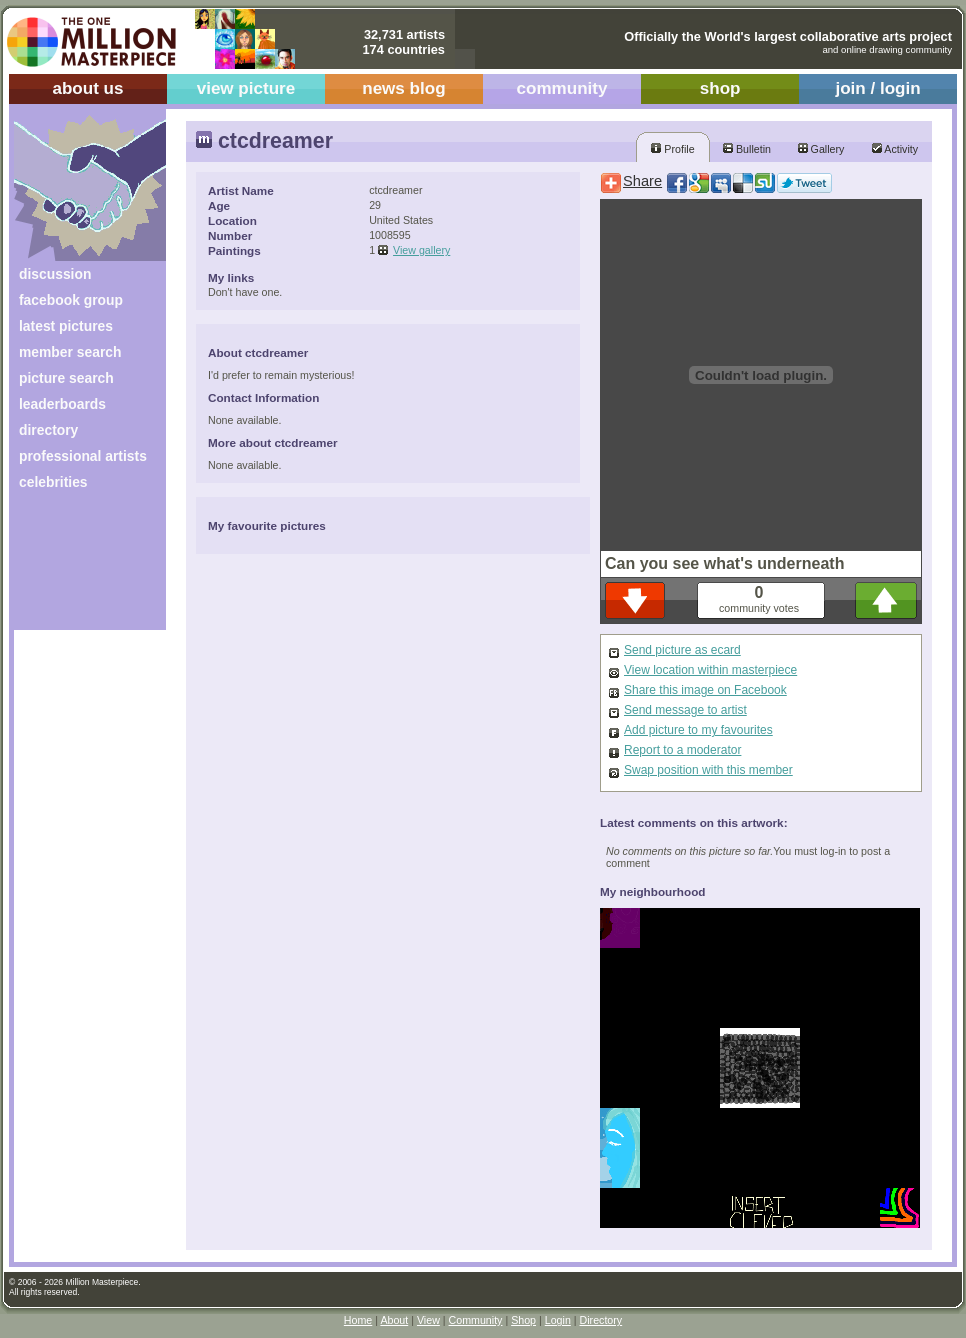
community (562, 88)
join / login (877, 88)
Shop (523, 1320)
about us (87, 88)
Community (476, 1320)
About (394, 1320)
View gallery (421, 250)
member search (70, 352)
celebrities (53, 482)
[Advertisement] (76, 567)
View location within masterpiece (710, 670)
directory (48, 430)
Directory (601, 1320)
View (428, 1320)
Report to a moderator (682, 750)
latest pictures (66, 326)
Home (358, 1320)
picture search (66, 378)
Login (558, 1320)
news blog (403, 88)
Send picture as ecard (682, 650)
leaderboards (62, 404)
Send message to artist (685, 710)
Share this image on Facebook (705, 690)
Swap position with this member (708, 770)
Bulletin (747, 149)
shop (720, 88)
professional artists (83, 456)
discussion (55, 274)
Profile (672, 149)
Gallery (821, 149)
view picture (246, 88)
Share (642, 181)
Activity (895, 149)
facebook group (71, 300)
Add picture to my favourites (698, 730)
